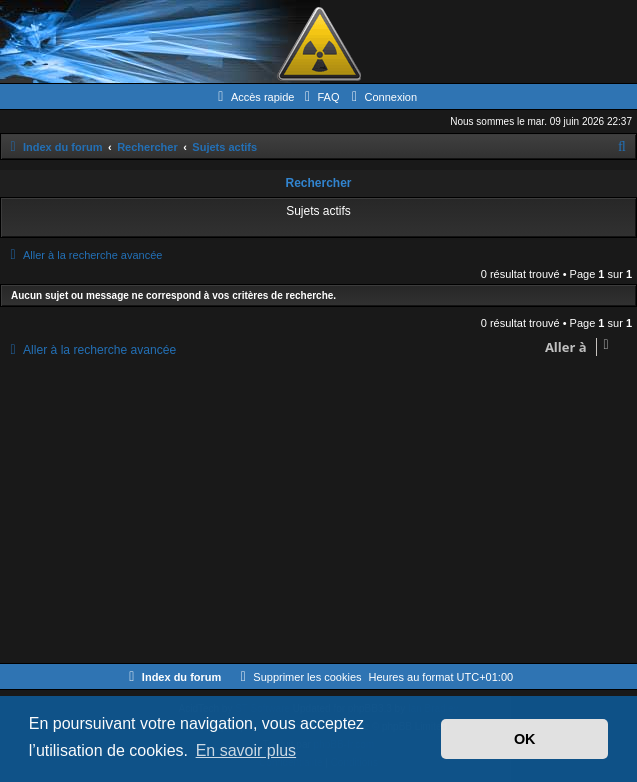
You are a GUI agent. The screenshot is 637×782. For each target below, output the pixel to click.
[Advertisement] (318, 513)
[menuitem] (319, 97)
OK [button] (525, 739)
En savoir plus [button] (246, 750)
